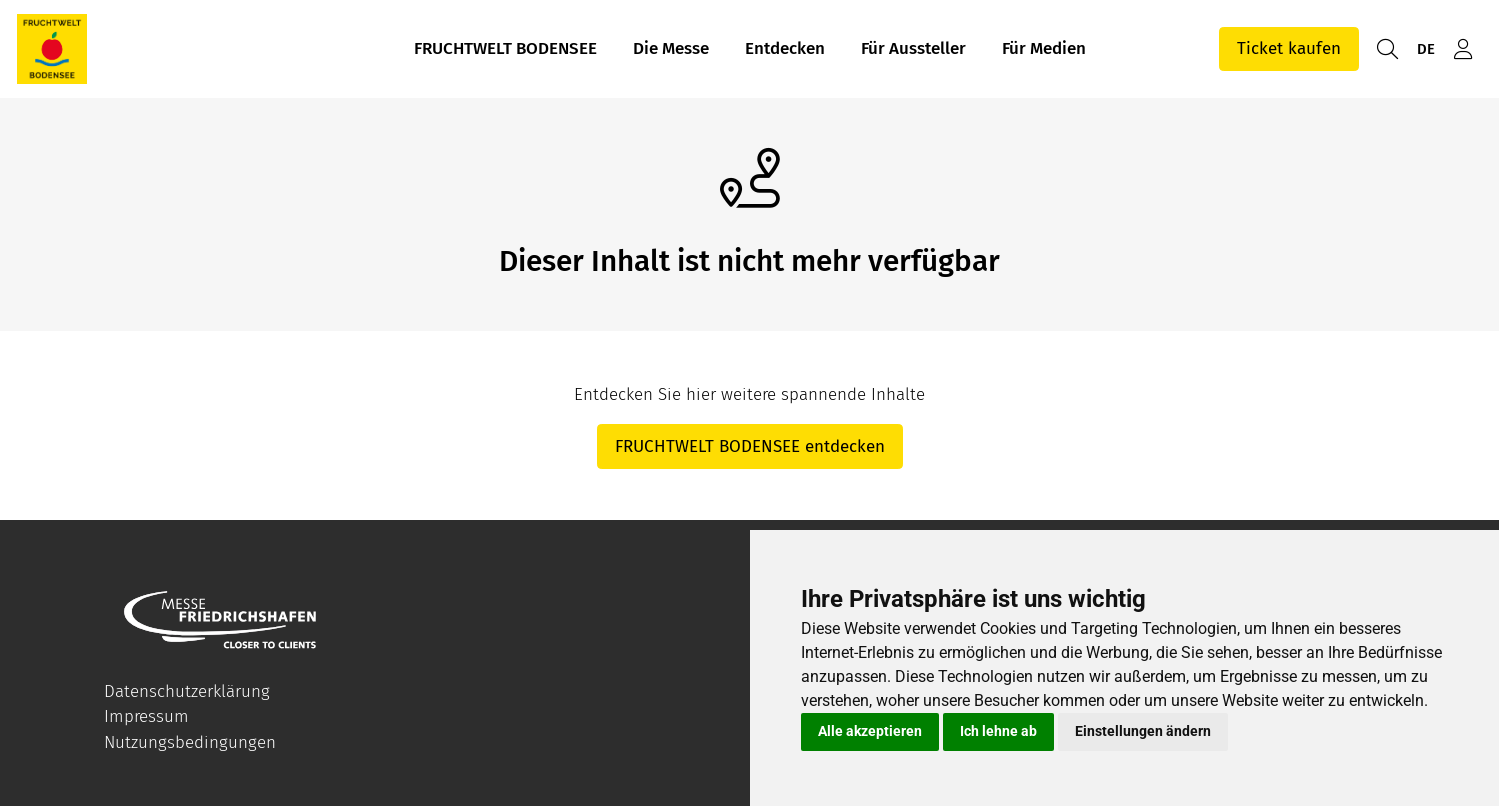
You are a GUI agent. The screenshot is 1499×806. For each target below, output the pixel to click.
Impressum (146, 716)
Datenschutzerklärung (187, 691)
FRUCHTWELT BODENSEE (505, 48)
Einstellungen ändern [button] (1143, 731)
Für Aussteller (913, 48)
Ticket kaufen (1289, 48)
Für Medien (1044, 48)
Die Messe (671, 48)
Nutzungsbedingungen (190, 742)
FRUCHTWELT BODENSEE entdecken (750, 446)
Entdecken (785, 48)
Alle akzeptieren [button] (870, 731)
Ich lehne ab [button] (998, 731)
